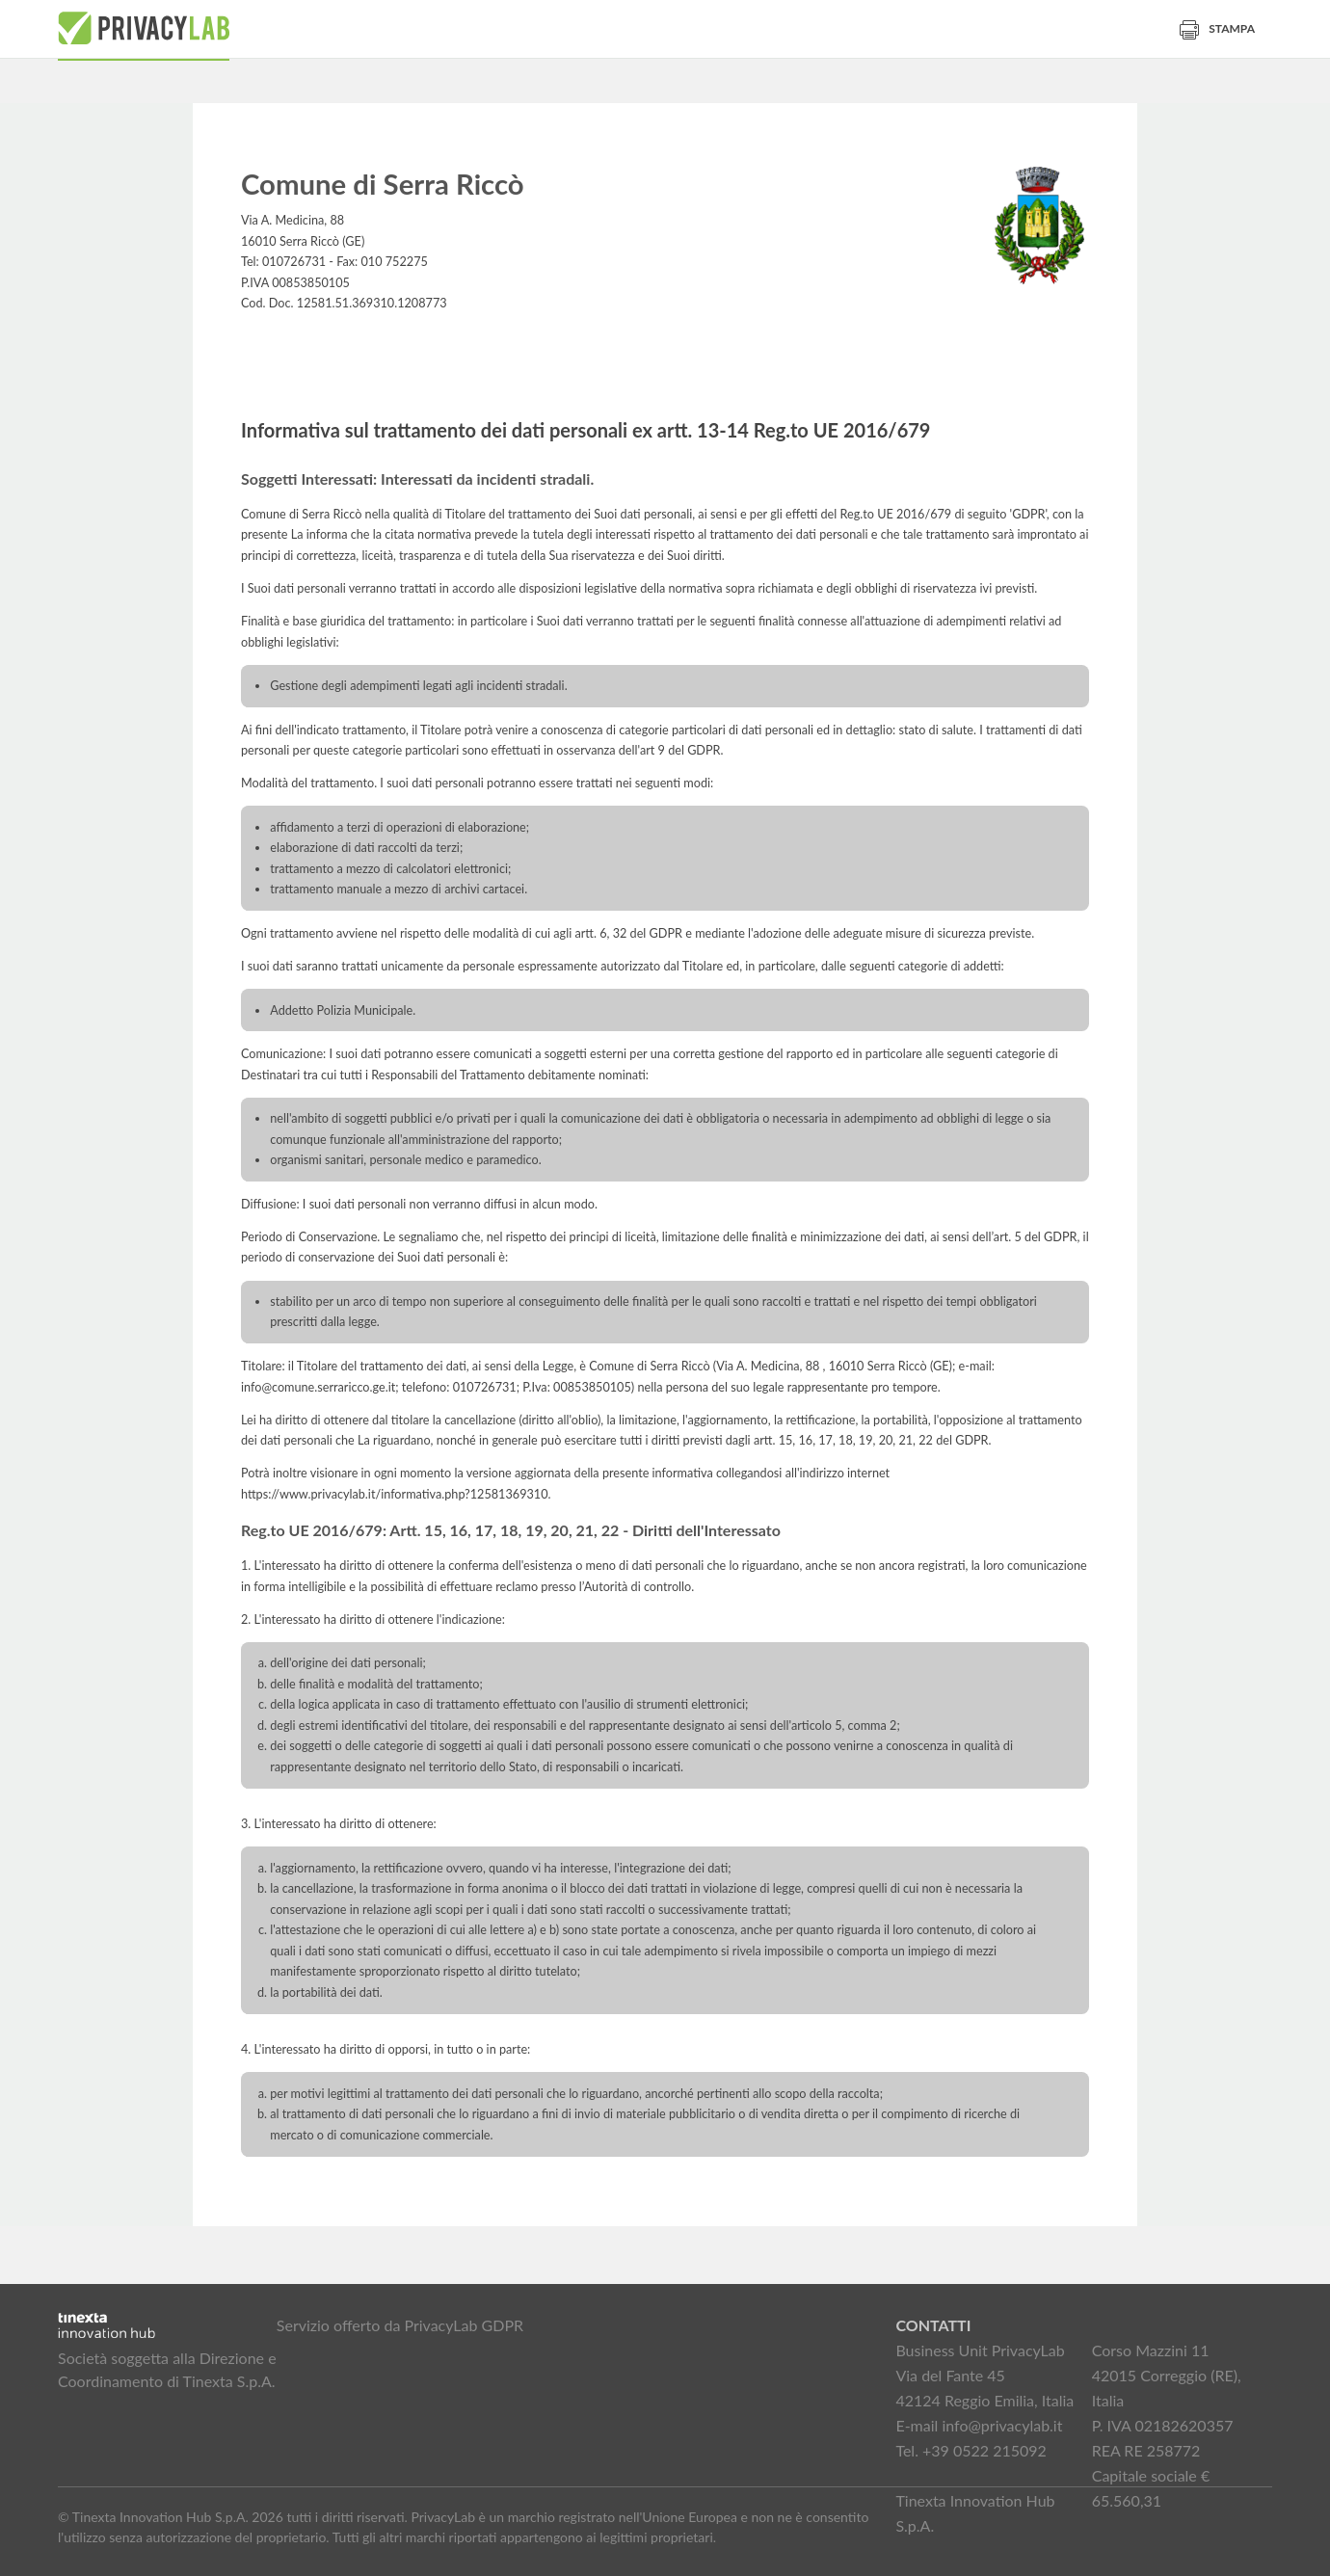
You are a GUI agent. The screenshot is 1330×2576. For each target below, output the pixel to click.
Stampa (1217, 28)
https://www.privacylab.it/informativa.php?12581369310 (394, 1494)
